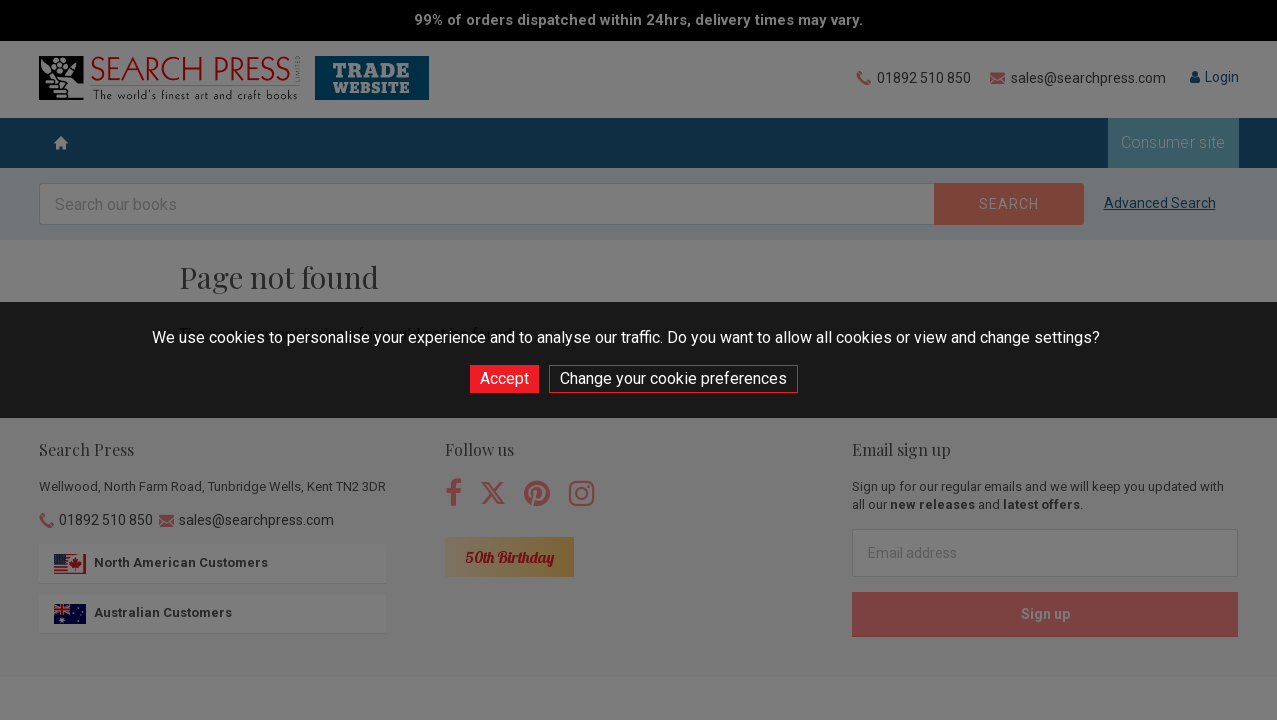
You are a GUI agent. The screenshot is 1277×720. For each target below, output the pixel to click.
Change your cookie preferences (673, 378)
